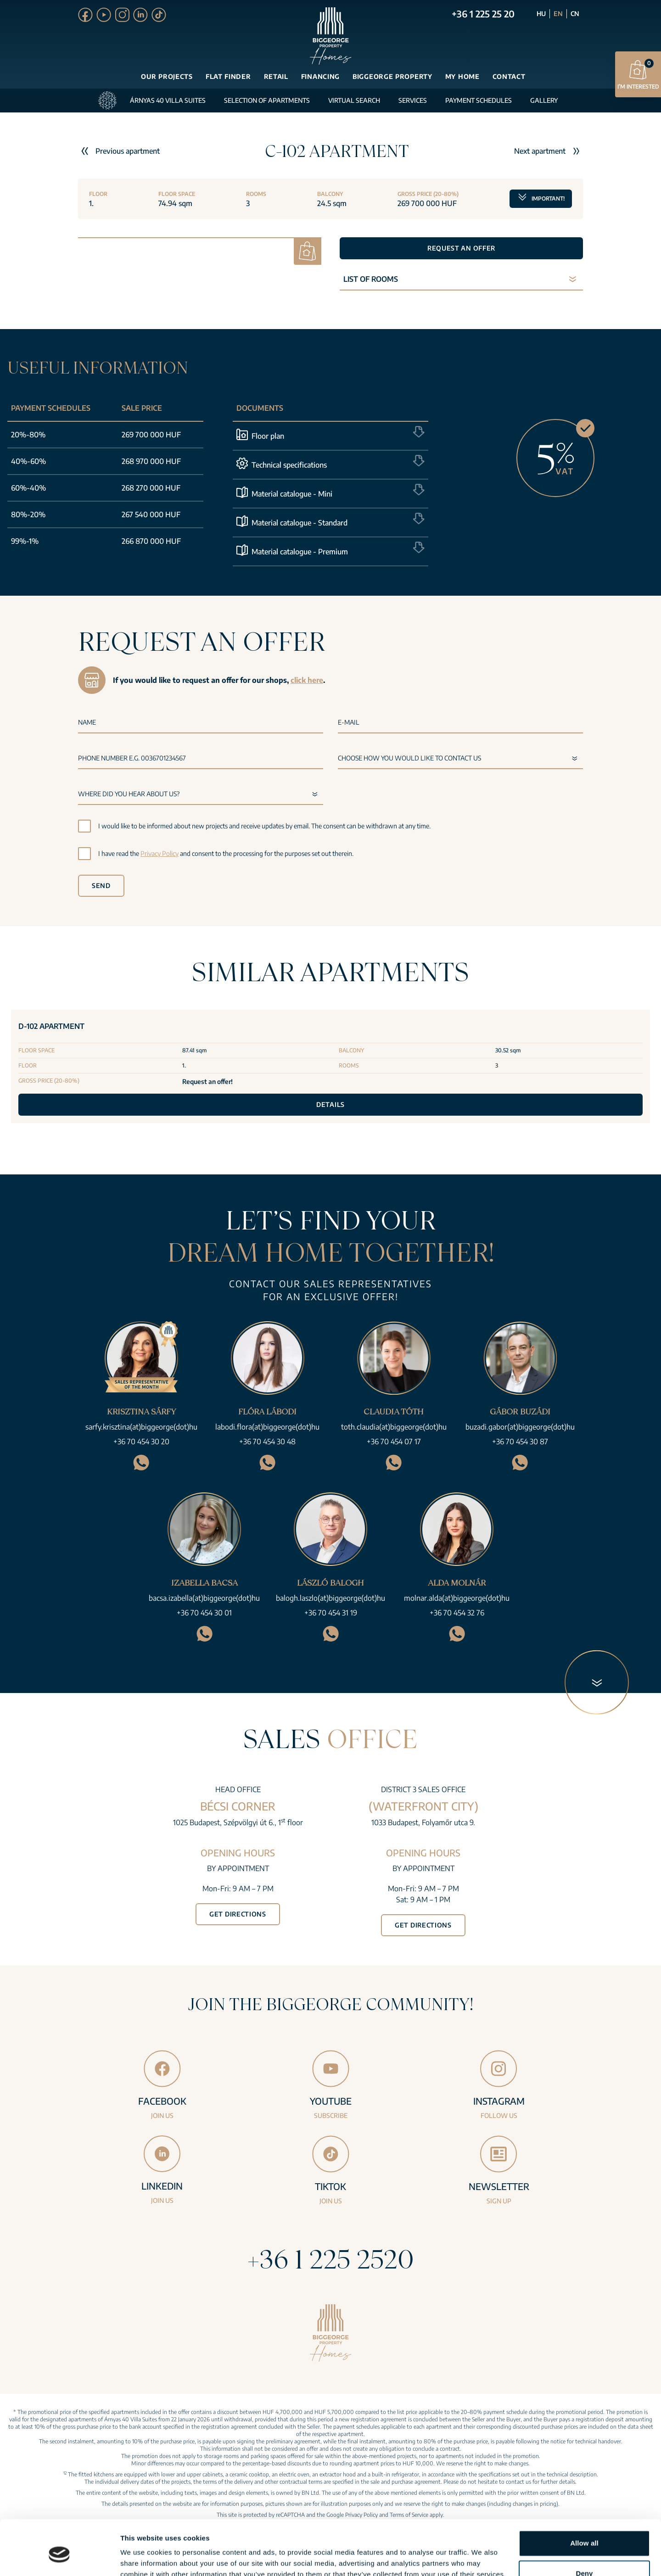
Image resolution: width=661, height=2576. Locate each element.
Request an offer (461, 248)
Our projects (166, 76)
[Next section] (597, 1682)
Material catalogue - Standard (299, 522)
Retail (276, 76)
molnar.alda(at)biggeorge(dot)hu (457, 1598)
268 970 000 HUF (151, 461)
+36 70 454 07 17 (394, 1441)
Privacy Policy (159, 853)
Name (87, 722)
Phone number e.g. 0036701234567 (132, 758)
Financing (320, 76)
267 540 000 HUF (151, 514)
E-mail (348, 722)
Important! (541, 196)
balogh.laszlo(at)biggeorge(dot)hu (330, 1598)
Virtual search (354, 100)
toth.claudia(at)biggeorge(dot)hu (394, 1426)
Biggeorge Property (392, 76)
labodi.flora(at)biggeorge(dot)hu (267, 1426)
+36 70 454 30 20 (141, 1441)
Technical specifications (289, 464)
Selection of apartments (267, 100)
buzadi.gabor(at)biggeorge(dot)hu (520, 1426)
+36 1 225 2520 (330, 2259)
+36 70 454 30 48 (267, 1441)
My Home (462, 76)
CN (575, 13)
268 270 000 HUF (151, 487)
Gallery (544, 100)
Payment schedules (478, 100)
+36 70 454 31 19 (330, 1612)
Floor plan (268, 436)
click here (307, 680)
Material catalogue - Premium (300, 551)
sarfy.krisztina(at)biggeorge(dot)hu (141, 1426)
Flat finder (228, 76)
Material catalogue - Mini (292, 493)
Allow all (584, 2501)
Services (412, 100)
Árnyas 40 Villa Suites (168, 100)
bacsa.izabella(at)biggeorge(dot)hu (204, 1598)
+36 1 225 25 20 (483, 13)
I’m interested (638, 74)
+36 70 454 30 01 (204, 1612)
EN (558, 13)
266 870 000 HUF (151, 541)
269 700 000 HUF (151, 434)
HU (541, 13)
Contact (509, 76)
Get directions (237, 1914)
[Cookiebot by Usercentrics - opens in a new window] (59, 2558)
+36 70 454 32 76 (457, 1612)
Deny (584, 2531)
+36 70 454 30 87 (520, 1441)
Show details (141, 2558)
